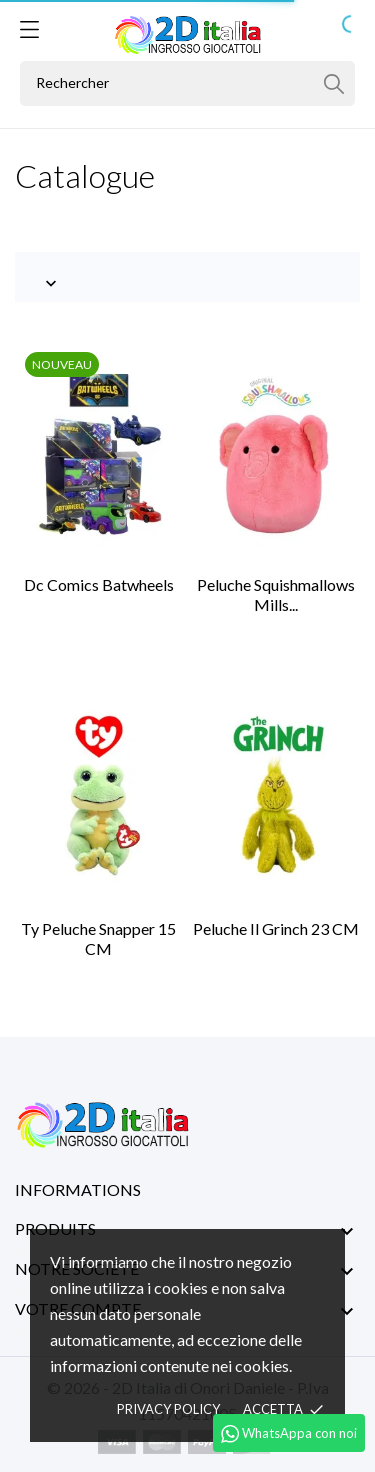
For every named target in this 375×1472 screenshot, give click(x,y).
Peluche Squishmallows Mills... (276, 594)
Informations (78, 1189)
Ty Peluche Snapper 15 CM (98, 938)
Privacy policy (168, 1409)
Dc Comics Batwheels (99, 584)
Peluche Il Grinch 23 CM (276, 928)
